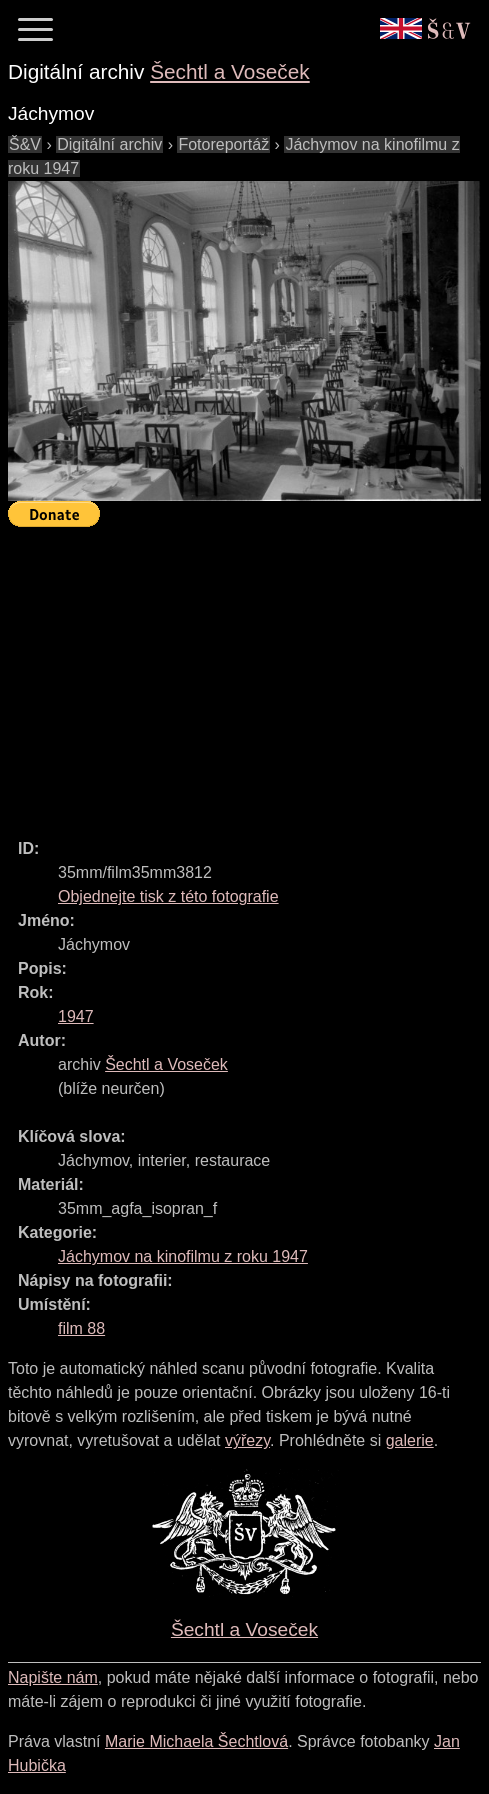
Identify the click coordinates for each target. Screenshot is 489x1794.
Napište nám (53, 1677)
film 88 (81, 1328)
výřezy (247, 1440)
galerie (410, 1440)
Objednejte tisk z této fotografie (168, 896)
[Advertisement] (248, 674)
